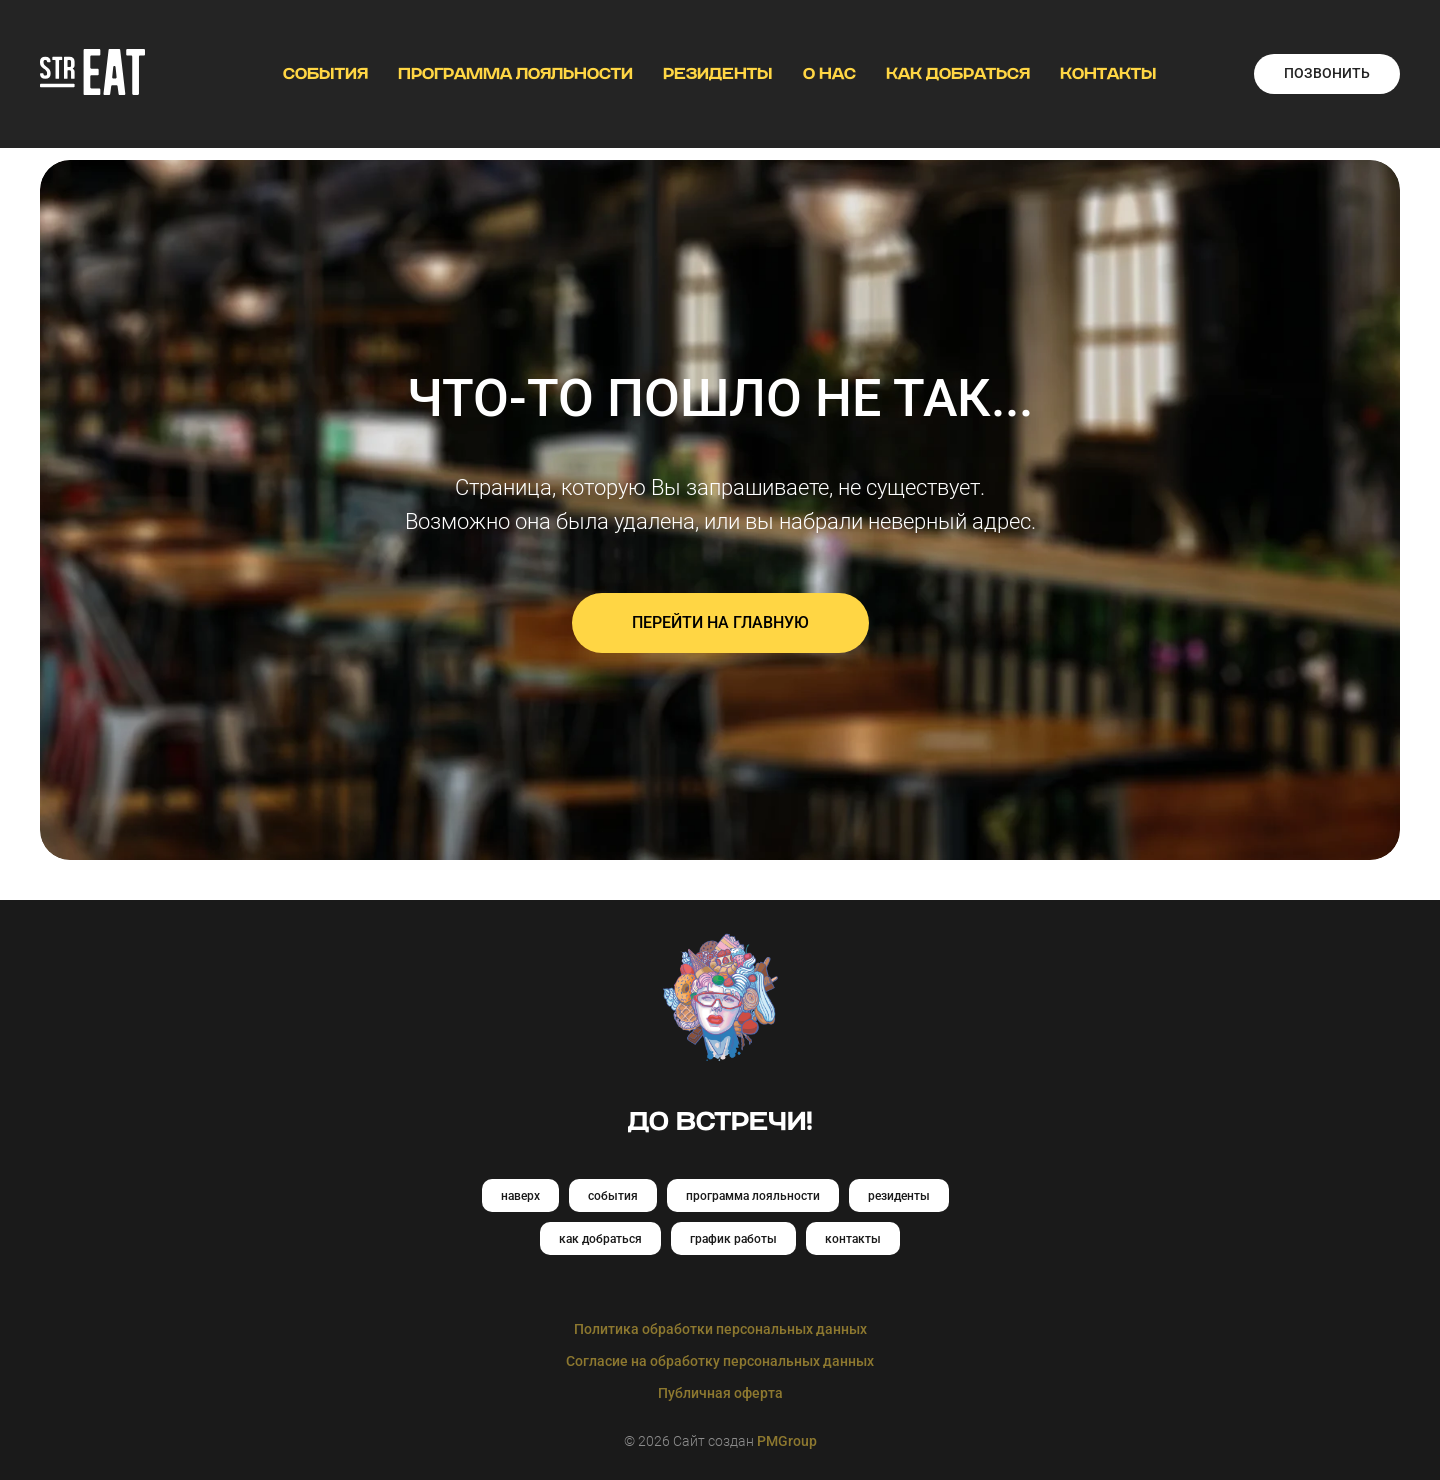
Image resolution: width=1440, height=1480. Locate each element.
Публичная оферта (720, 1393)
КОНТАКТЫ (1108, 74)
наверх (520, 1196)
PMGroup (787, 1441)
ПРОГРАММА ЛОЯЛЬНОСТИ (515, 74)
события (613, 1196)
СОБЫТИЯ (325, 74)
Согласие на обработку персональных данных (720, 1361)
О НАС (829, 74)
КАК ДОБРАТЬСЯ (958, 74)
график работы (733, 1239)
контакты (853, 1239)
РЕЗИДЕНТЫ (718, 74)
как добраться (600, 1239)
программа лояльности (753, 1196)
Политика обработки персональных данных (720, 1329)
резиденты (899, 1196)
